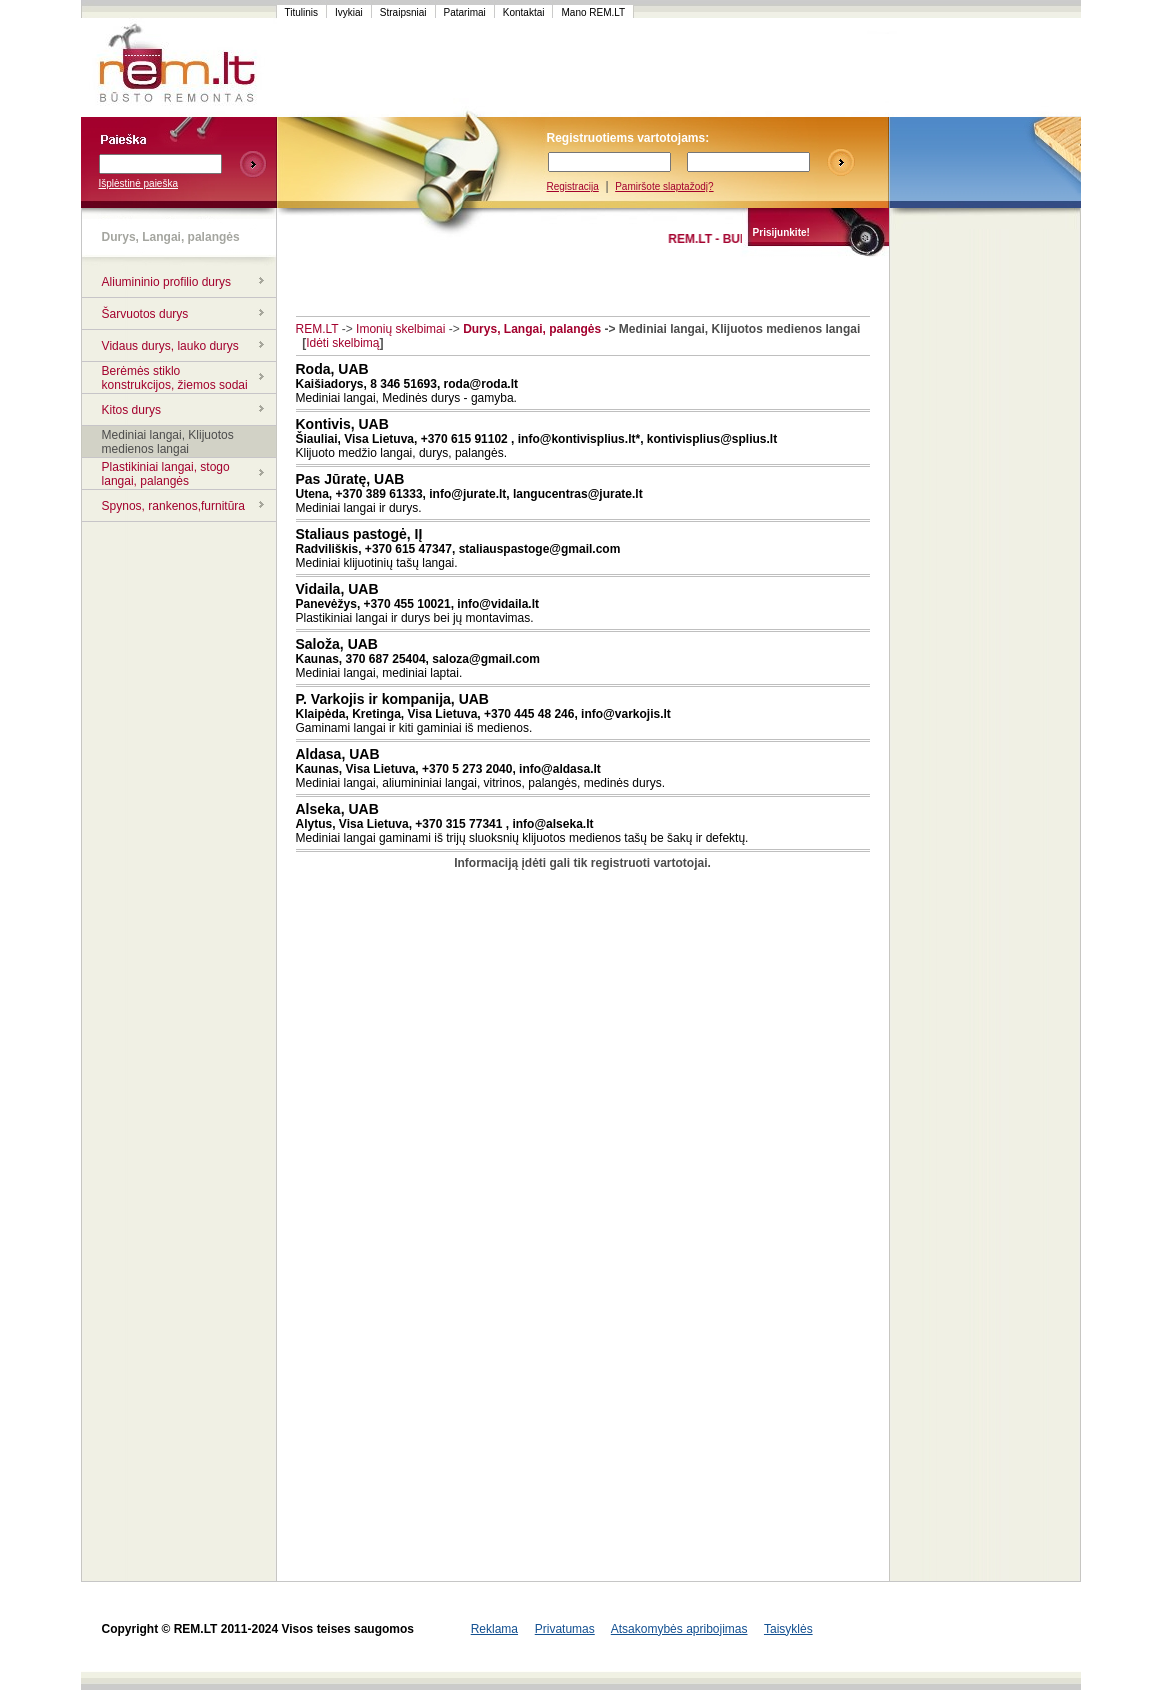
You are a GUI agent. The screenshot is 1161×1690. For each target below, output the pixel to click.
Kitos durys (131, 410)
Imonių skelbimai (400, 329)
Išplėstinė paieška (139, 183)
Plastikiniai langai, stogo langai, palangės (166, 474)
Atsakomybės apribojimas (679, 1629)
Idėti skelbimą (342, 343)
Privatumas (565, 1629)
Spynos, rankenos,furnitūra (173, 506)
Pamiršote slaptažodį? (664, 186)
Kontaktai (524, 12)
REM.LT (317, 329)
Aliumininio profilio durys (166, 282)
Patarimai (465, 12)
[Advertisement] (655, 68)
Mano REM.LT (593, 12)
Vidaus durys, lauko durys (170, 346)
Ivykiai (349, 12)
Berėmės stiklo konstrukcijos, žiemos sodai (175, 378)
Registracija (573, 186)
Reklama (494, 1629)
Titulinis (302, 12)
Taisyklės (788, 1629)
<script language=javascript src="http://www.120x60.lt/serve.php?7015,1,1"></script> (985, 68)
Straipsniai (403, 12)
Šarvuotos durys (145, 314)
